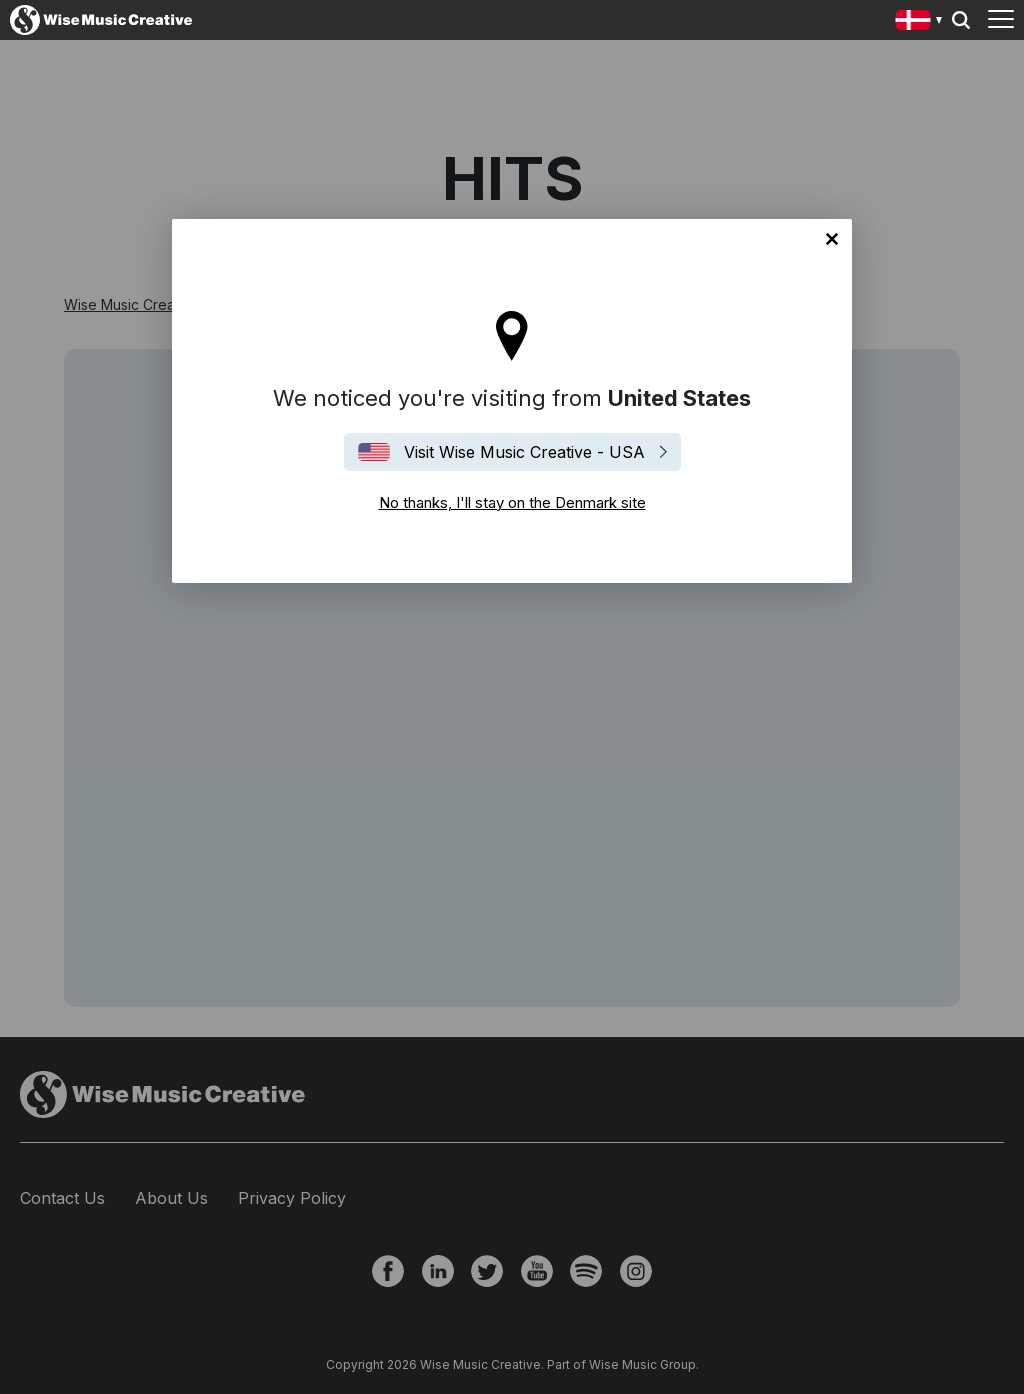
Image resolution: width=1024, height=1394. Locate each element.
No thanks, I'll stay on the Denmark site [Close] (832, 239)
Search (961, 20)
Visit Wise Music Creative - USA (524, 452)
